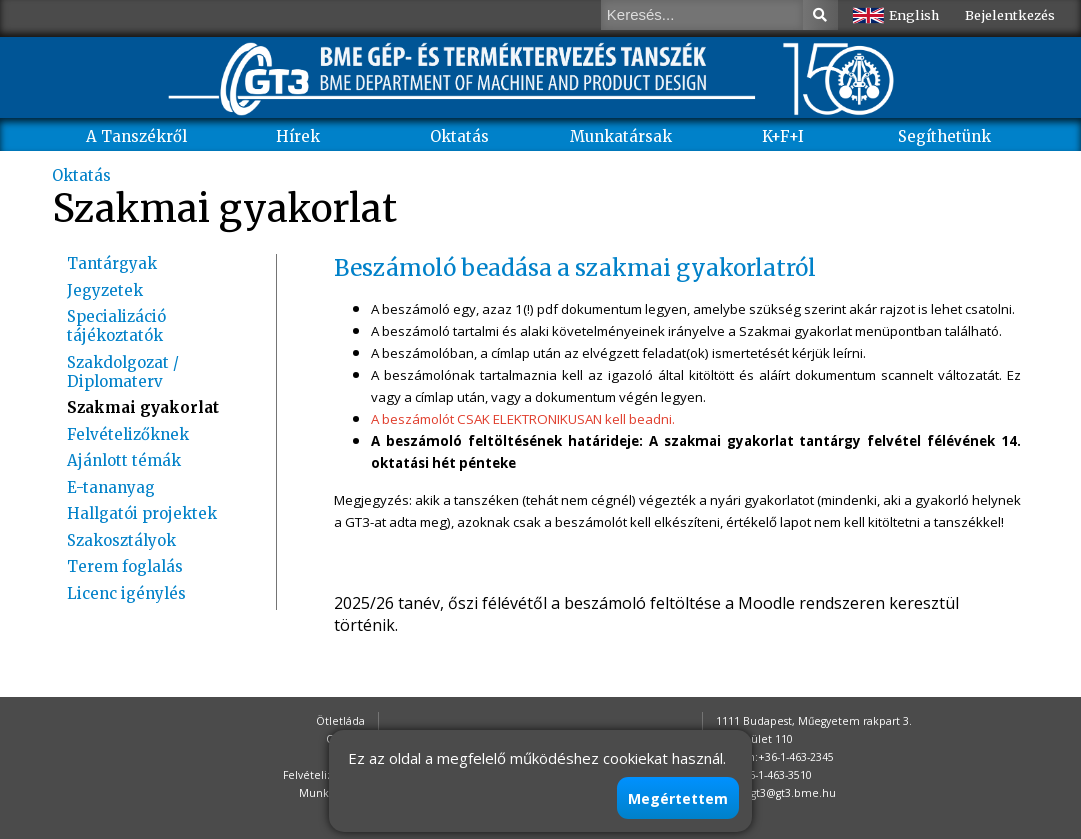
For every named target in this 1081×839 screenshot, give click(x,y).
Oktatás (459, 136)
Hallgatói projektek (142, 513)
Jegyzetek (105, 290)
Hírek (298, 136)
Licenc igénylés (126, 593)
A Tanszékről (136, 136)
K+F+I (783, 136)
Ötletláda (340, 721)
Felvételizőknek (128, 434)
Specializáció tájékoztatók (116, 326)
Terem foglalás (125, 566)
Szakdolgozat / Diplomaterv (123, 372)
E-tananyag (111, 487)
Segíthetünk (944, 136)
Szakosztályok (121, 540)
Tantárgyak (112, 263)
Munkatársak (621, 136)
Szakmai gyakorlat (143, 407)
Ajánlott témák (124, 460)
